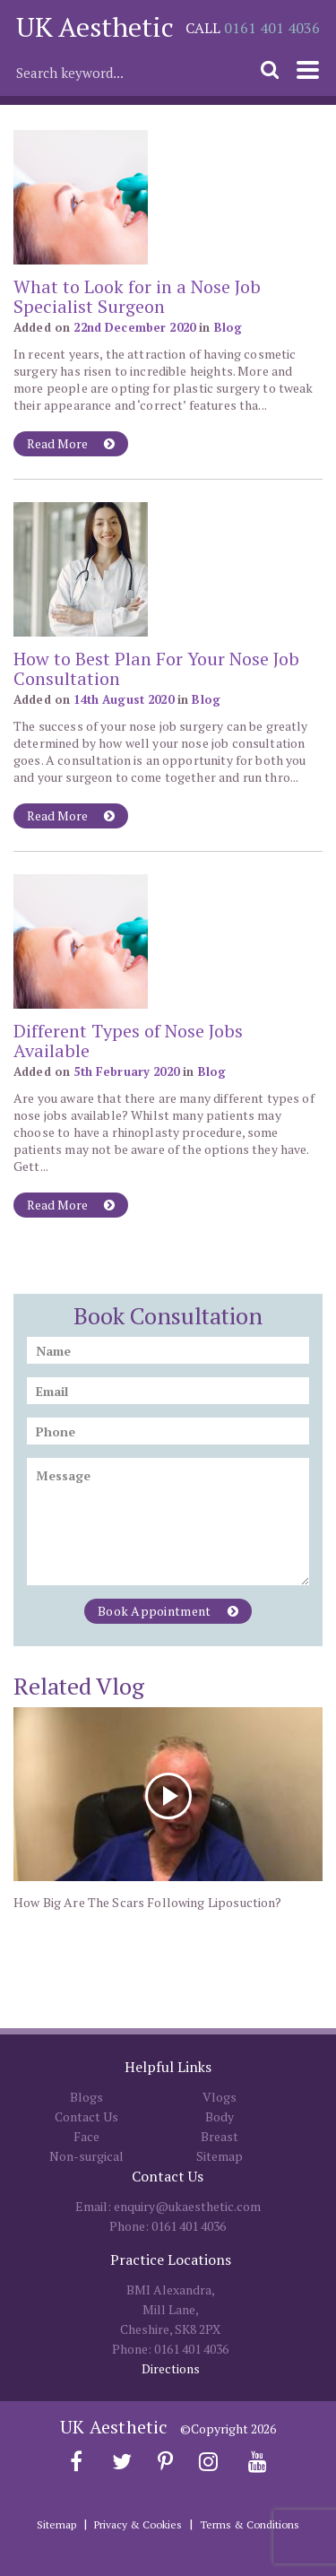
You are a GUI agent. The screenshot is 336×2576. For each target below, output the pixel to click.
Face (86, 2136)
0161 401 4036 (272, 28)
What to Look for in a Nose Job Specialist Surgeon (137, 296)
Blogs (86, 2096)
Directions (171, 2368)
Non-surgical (86, 2155)
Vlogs (219, 2096)
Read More (71, 443)
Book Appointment (168, 1610)
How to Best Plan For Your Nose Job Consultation (156, 668)
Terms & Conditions (249, 2524)
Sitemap (219, 2155)
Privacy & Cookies (138, 2524)
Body (219, 2116)
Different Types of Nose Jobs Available (128, 1040)
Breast (219, 2136)
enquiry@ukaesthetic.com (187, 2206)
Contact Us (86, 2116)
